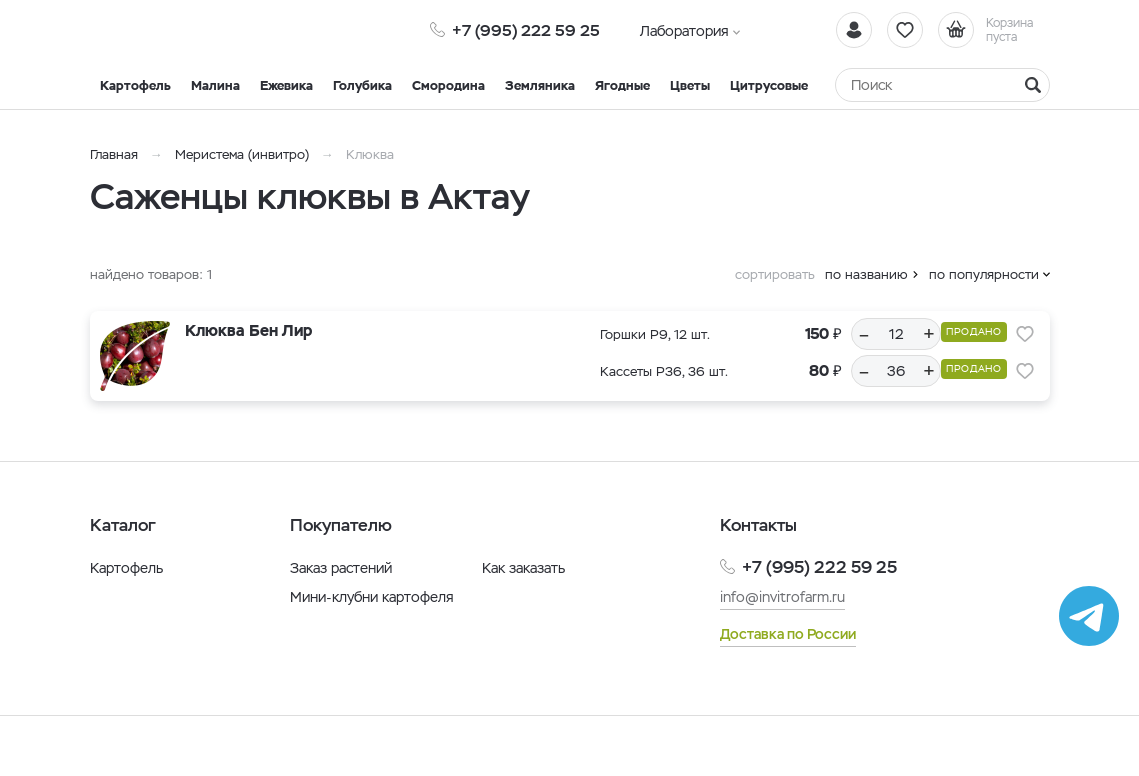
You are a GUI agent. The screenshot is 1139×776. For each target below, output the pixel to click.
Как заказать (523, 568)
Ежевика (286, 85)
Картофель (135, 85)
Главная (114, 154)
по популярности (984, 274)
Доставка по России (788, 634)
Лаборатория (684, 31)
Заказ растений (341, 568)
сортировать (775, 274)
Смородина (448, 85)
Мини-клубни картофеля (372, 597)
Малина (215, 85)
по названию (866, 274)
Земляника (540, 85)
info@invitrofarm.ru (782, 597)
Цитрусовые (769, 85)
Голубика (362, 85)
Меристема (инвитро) (244, 154)
